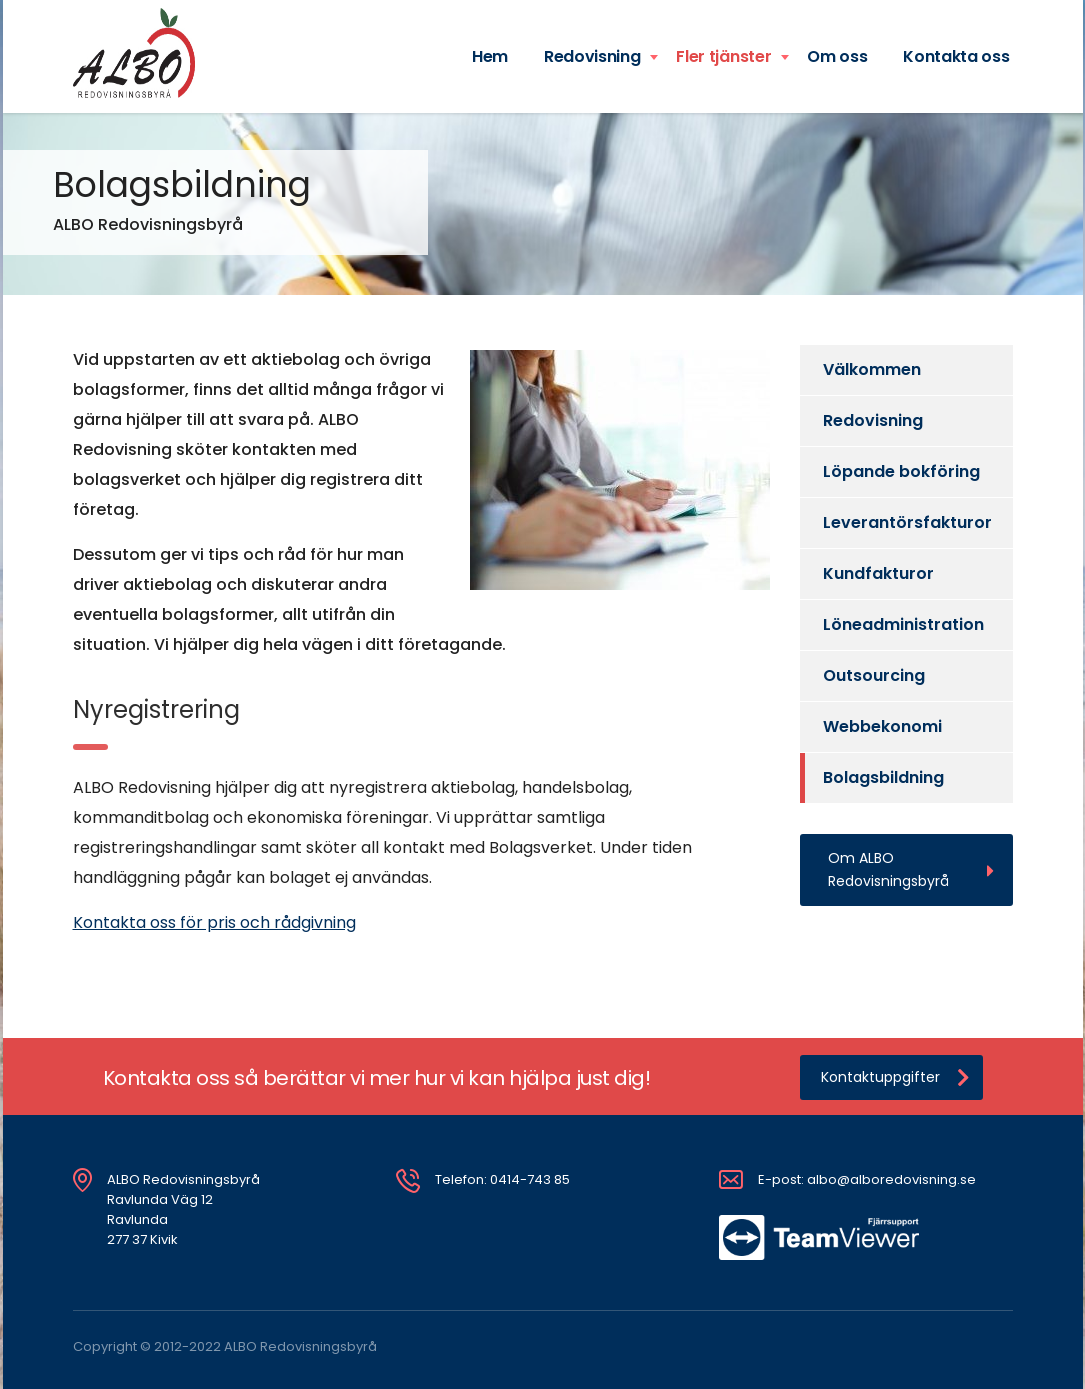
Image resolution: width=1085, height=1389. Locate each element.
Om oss (837, 56)
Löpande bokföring (901, 471)
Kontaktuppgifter (895, 1077)
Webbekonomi (882, 726)
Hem (490, 56)
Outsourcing (874, 675)
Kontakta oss (956, 56)
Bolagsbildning (883, 777)
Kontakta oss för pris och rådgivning (214, 922)
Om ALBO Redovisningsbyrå (911, 869)
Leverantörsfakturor (907, 522)
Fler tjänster (723, 56)
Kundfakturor (878, 573)
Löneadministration (903, 624)
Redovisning (592, 56)
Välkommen (872, 369)
